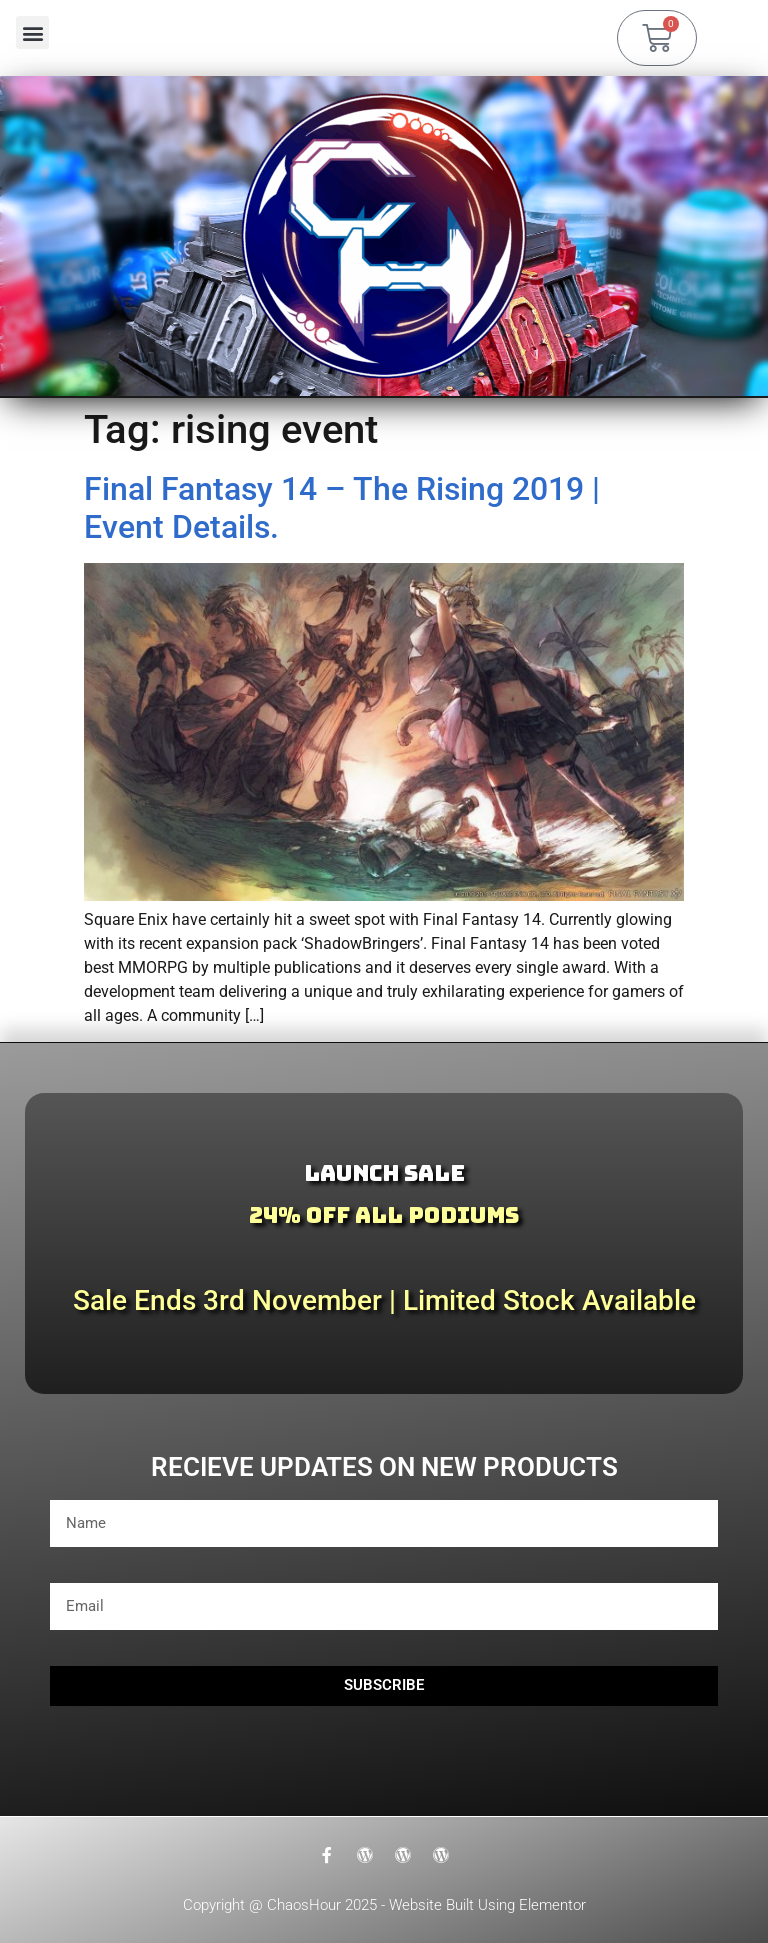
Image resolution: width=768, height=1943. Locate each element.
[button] (32, 32)
